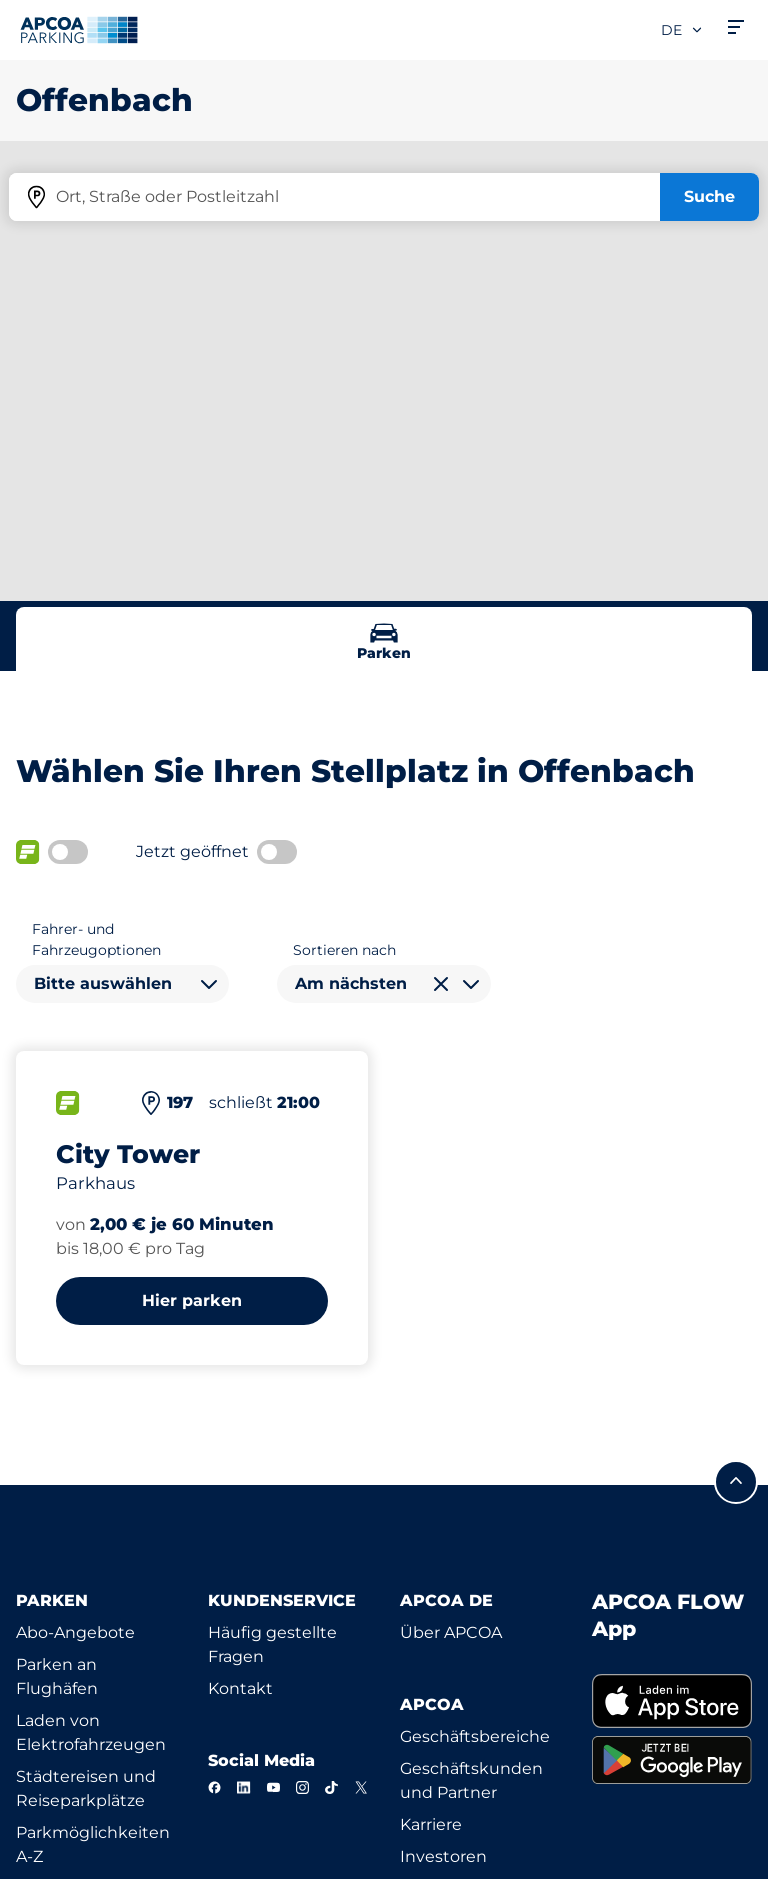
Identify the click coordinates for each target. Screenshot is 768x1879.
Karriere (431, 1824)
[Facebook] (214, 1787)
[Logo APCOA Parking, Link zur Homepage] (79, 30)
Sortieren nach (344, 950)
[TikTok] (331, 1787)
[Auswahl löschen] (441, 984)
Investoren (443, 1856)
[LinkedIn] (243, 1787)
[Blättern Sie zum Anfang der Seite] (736, 1482)
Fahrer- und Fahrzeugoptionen (96, 939)
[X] (361, 1787)
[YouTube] (273, 1787)
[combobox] (122, 984)
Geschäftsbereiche (475, 1736)
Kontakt (240, 1688)
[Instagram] (302, 1787)
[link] (672, 1700)
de (682, 30)
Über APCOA (451, 1632)
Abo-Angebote (75, 1632)
